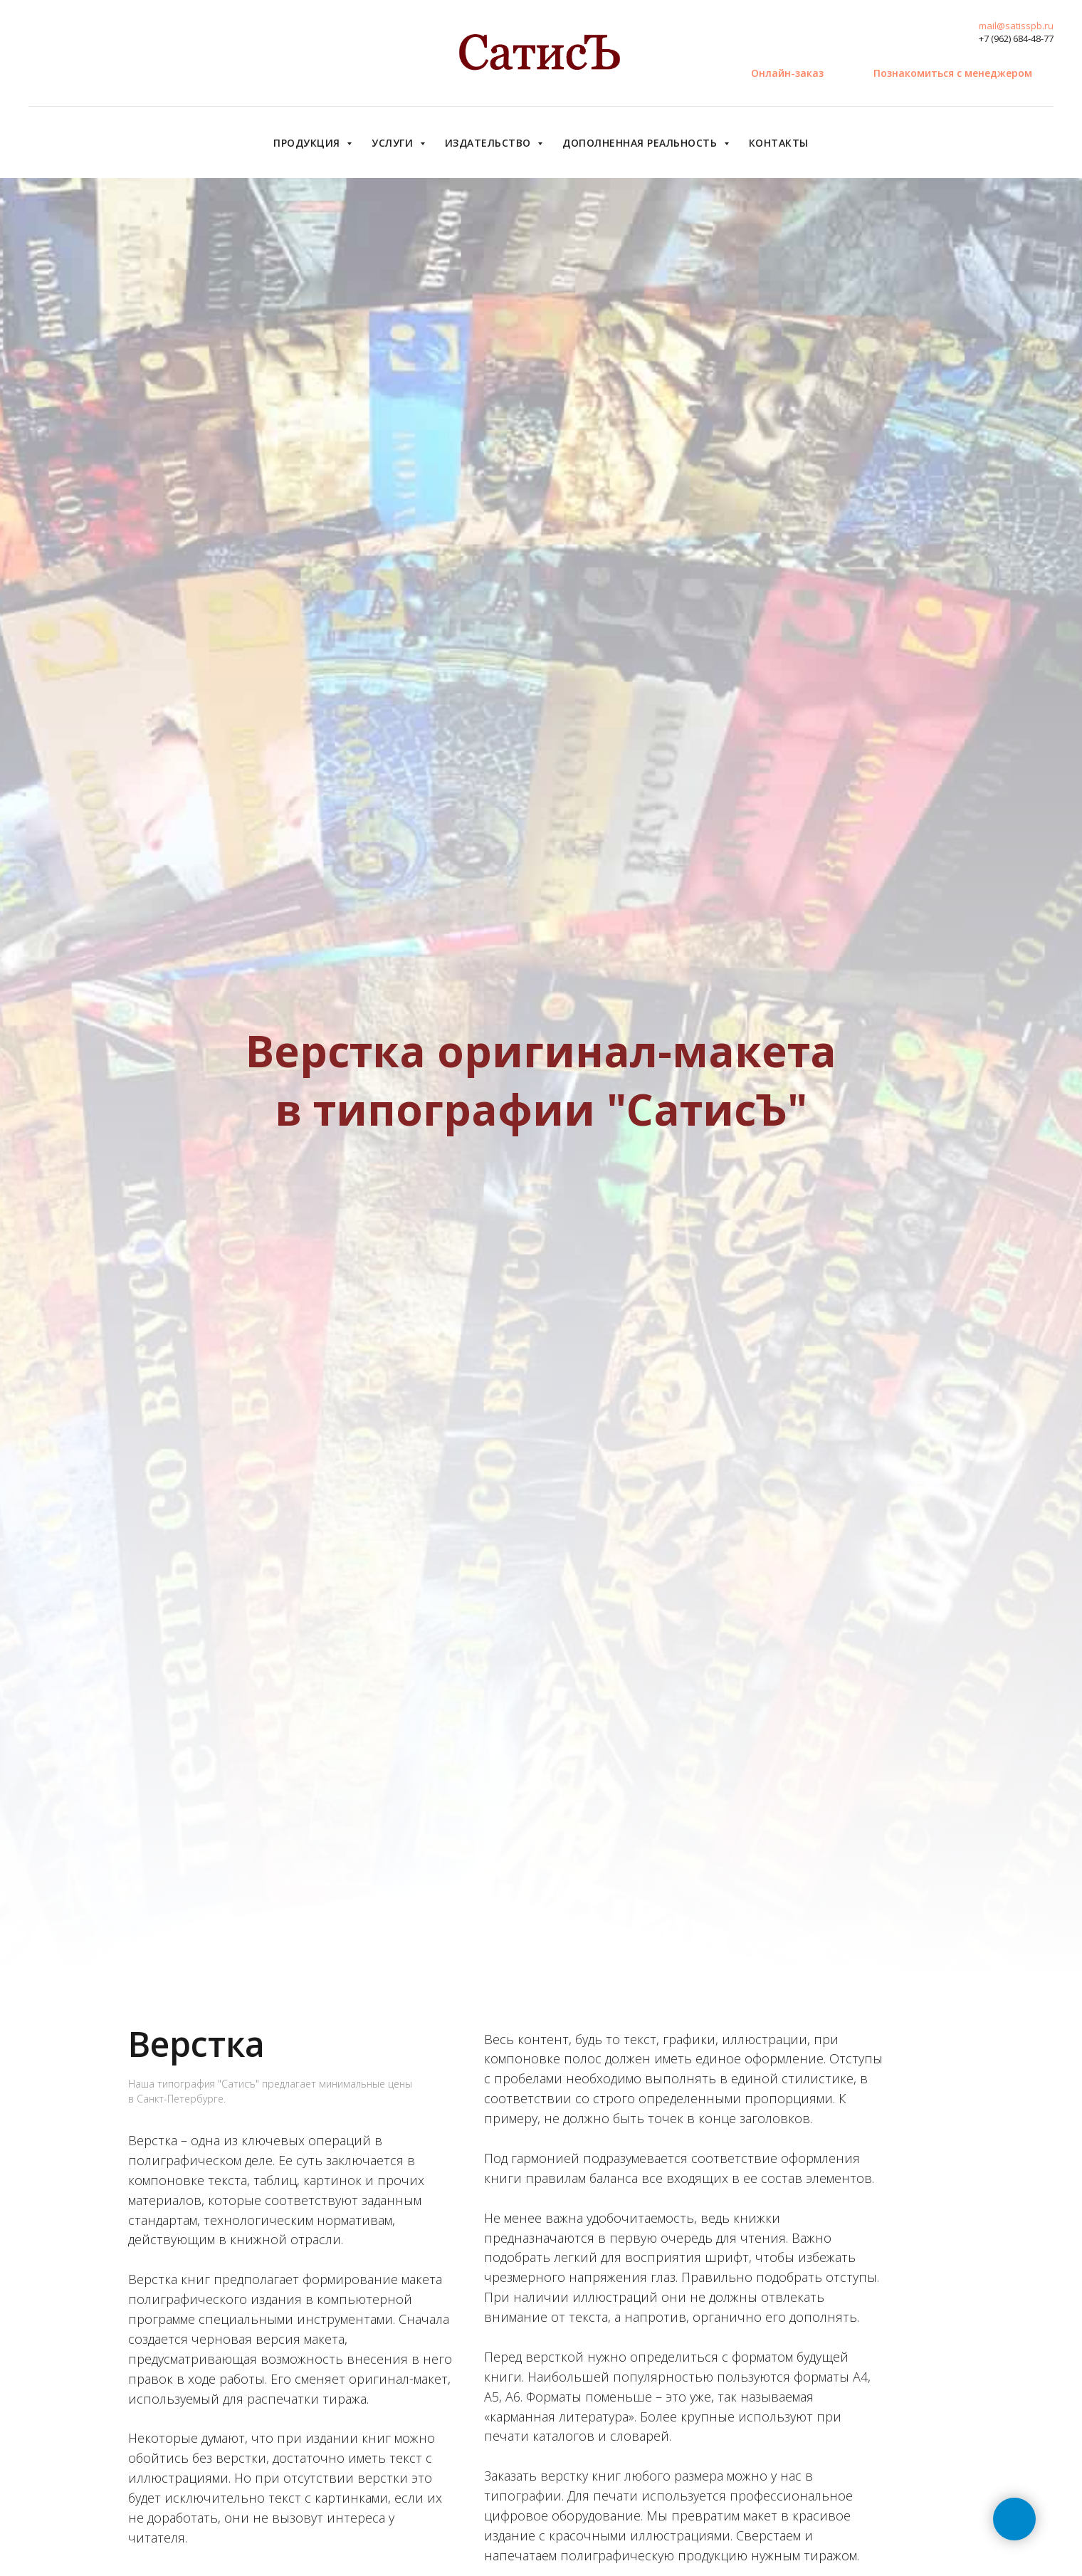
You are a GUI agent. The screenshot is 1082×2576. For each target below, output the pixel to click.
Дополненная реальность (641, 143)
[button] (953, 73)
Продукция (308, 143)
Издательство (490, 143)
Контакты (779, 143)
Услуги (394, 143)
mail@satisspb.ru (1016, 25)
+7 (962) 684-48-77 (1016, 38)
